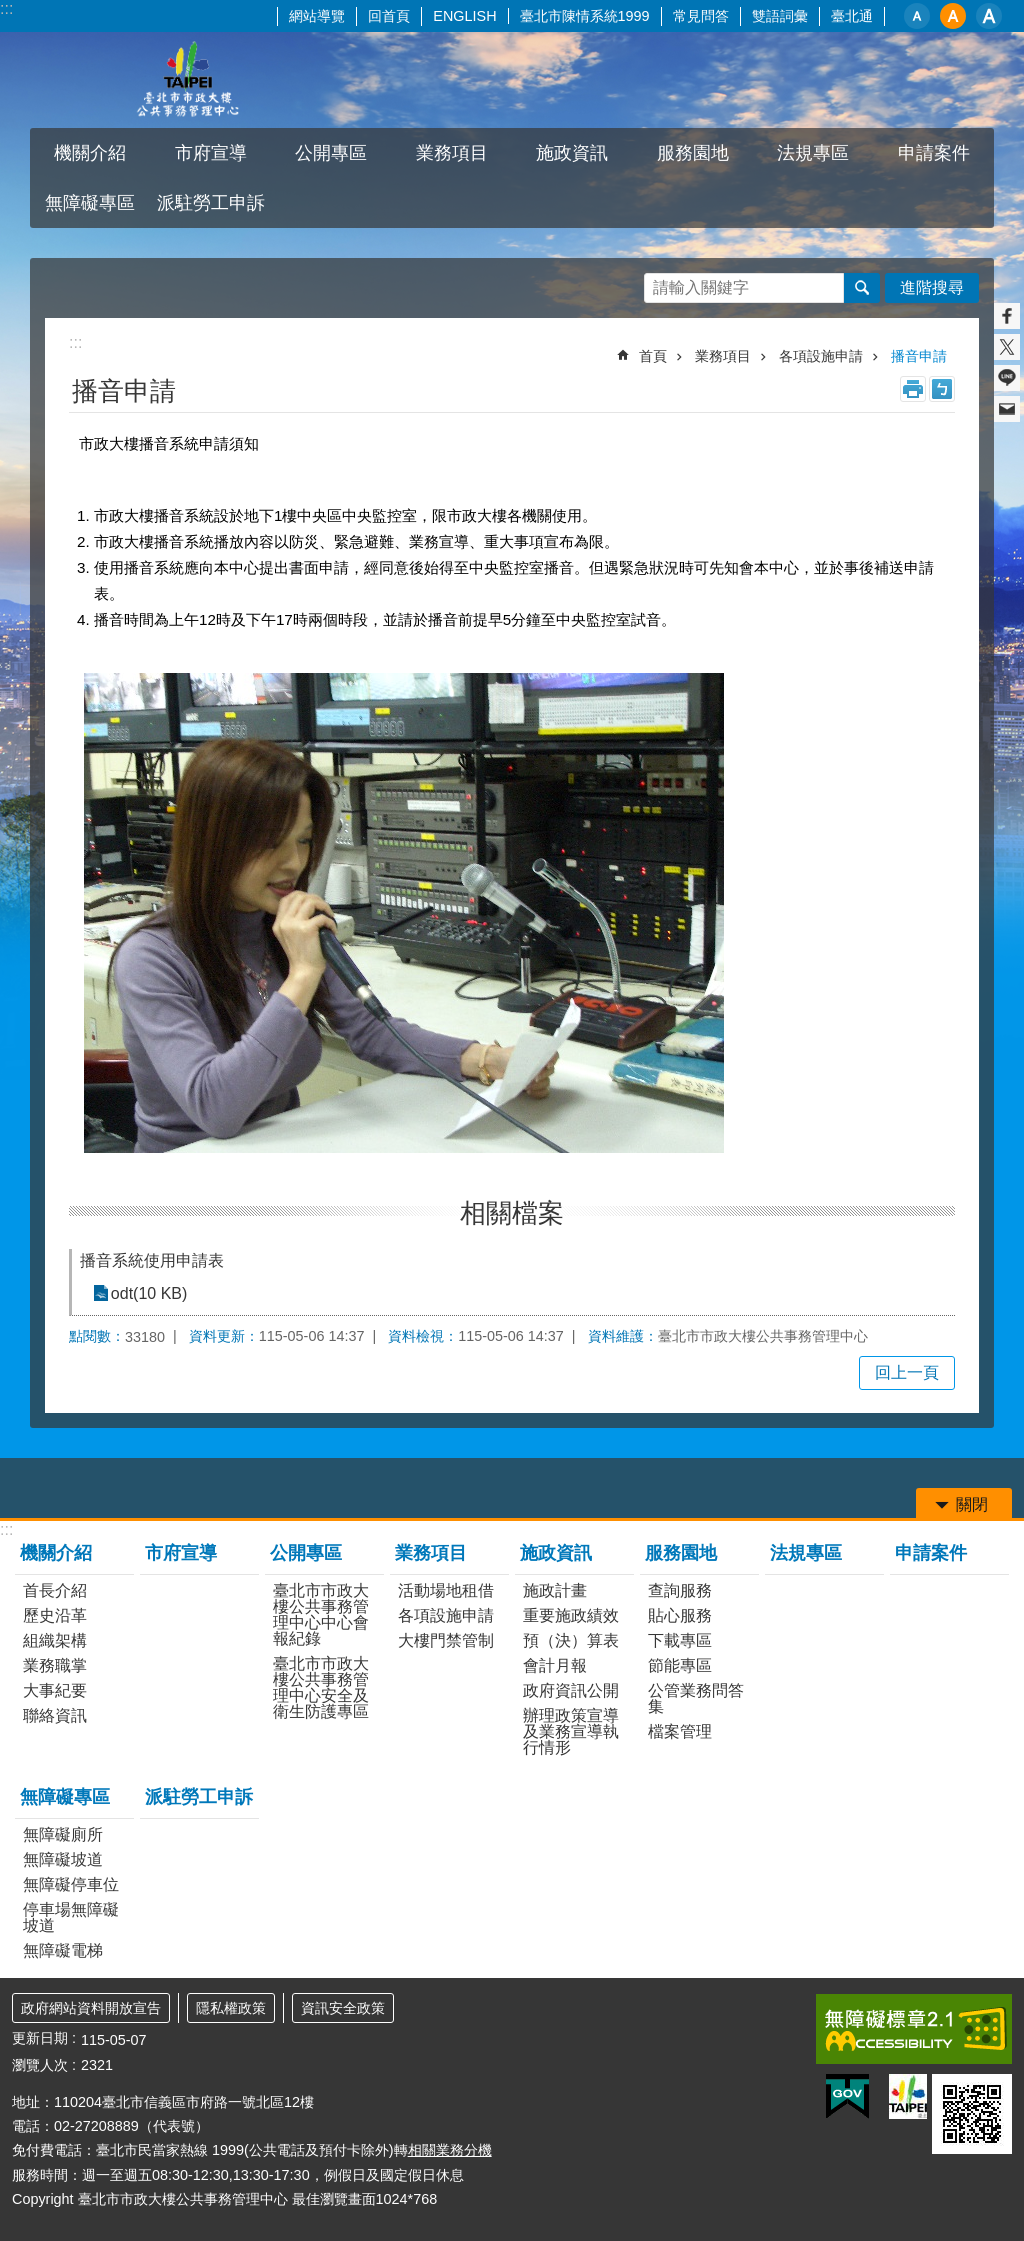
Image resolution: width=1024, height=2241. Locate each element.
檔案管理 (680, 1731)
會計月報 (555, 1665)
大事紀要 (55, 1690)
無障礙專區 (90, 203)
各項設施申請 (821, 356)
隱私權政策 (231, 2008)
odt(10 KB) (148, 1293)
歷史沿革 (55, 1615)
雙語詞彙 (780, 16)
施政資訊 (572, 153)
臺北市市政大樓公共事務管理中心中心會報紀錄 (321, 1614)
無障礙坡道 (63, 1859)
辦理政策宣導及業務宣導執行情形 (571, 1731)
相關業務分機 (450, 2150)
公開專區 (331, 153)
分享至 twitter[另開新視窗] (1007, 347)
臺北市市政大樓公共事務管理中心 (187, 80)
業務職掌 (55, 1665)
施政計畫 (555, 1590)
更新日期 (40, 2038)
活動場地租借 (446, 1590)
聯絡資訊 (55, 1715)
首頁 (653, 356)
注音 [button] (942, 389)
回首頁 (389, 16)
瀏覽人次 (40, 2065)
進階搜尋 (932, 287)
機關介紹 (90, 153)
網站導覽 (317, 16)
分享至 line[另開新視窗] (1007, 378)
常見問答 (701, 16)
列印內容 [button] (913, 389)
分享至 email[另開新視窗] (1007, 409)
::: (6, 8)
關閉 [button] (972, 1504)
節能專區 (680, 1665)
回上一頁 (907, 1372)
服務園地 (693, 153)
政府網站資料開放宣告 (91, 2008)
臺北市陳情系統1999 (585, 16)
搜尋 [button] (862, 288)
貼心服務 (680, 1615)
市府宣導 (211, 153)
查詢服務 (680, 1590)
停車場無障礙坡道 (71, 1917)
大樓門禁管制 (446, 1640)
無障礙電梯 (63, 1950)
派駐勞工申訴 (211, 203)
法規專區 (813, 153)
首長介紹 (55, 1590)
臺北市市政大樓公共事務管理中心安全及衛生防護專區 (321, 1687)
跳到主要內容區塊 (10, 10)
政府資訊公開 (571, 1690)
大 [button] (989, 16)
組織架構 (55, 1640)
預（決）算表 (571, 1640)
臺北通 (852, 16)
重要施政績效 (571, 1615)
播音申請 (919, 356)
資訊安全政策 (343, 2008)
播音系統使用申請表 (152, 1260)
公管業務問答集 (696, 1698)
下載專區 (680, 1640)
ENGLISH (464, 16)
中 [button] (953, 16)
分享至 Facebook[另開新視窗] (1007, 316)
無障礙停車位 (71, 1884)
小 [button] (917, 16)
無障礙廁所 (63, 1834)
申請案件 (934, 153)
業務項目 (452, 153)
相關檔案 (512, 1213)
